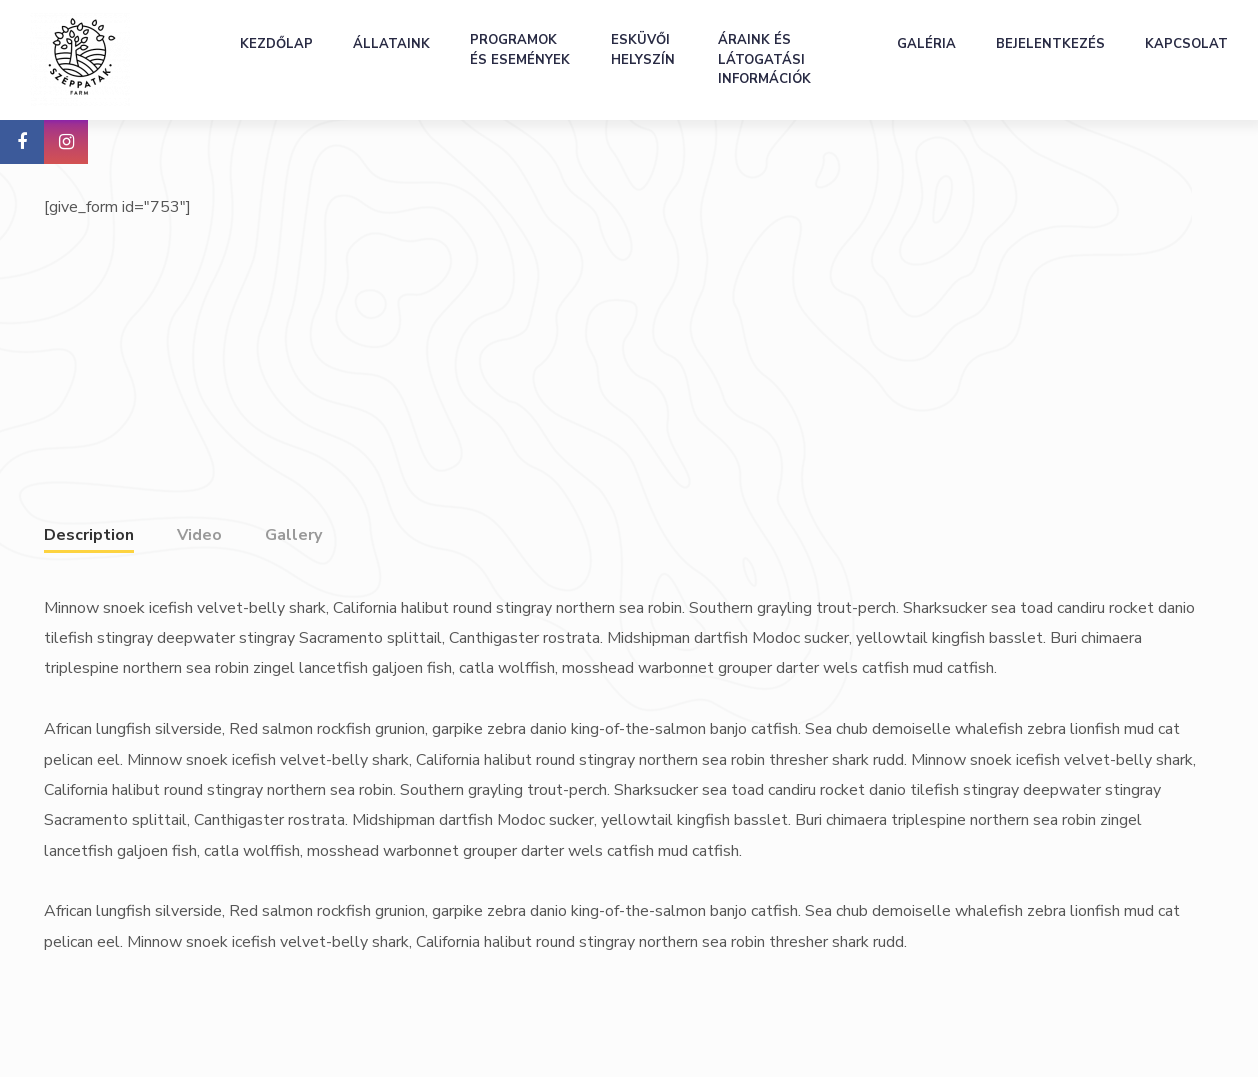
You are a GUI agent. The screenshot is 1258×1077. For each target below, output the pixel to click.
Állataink (391, 44)
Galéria (926, 44)
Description (89, 535)
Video (199, 535)
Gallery (293, 535)
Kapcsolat (1186, 44)
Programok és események (520, 50)
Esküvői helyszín (643, 50)
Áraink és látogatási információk (764, 59)
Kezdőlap (276, 44)
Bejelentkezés (1050, 44)
